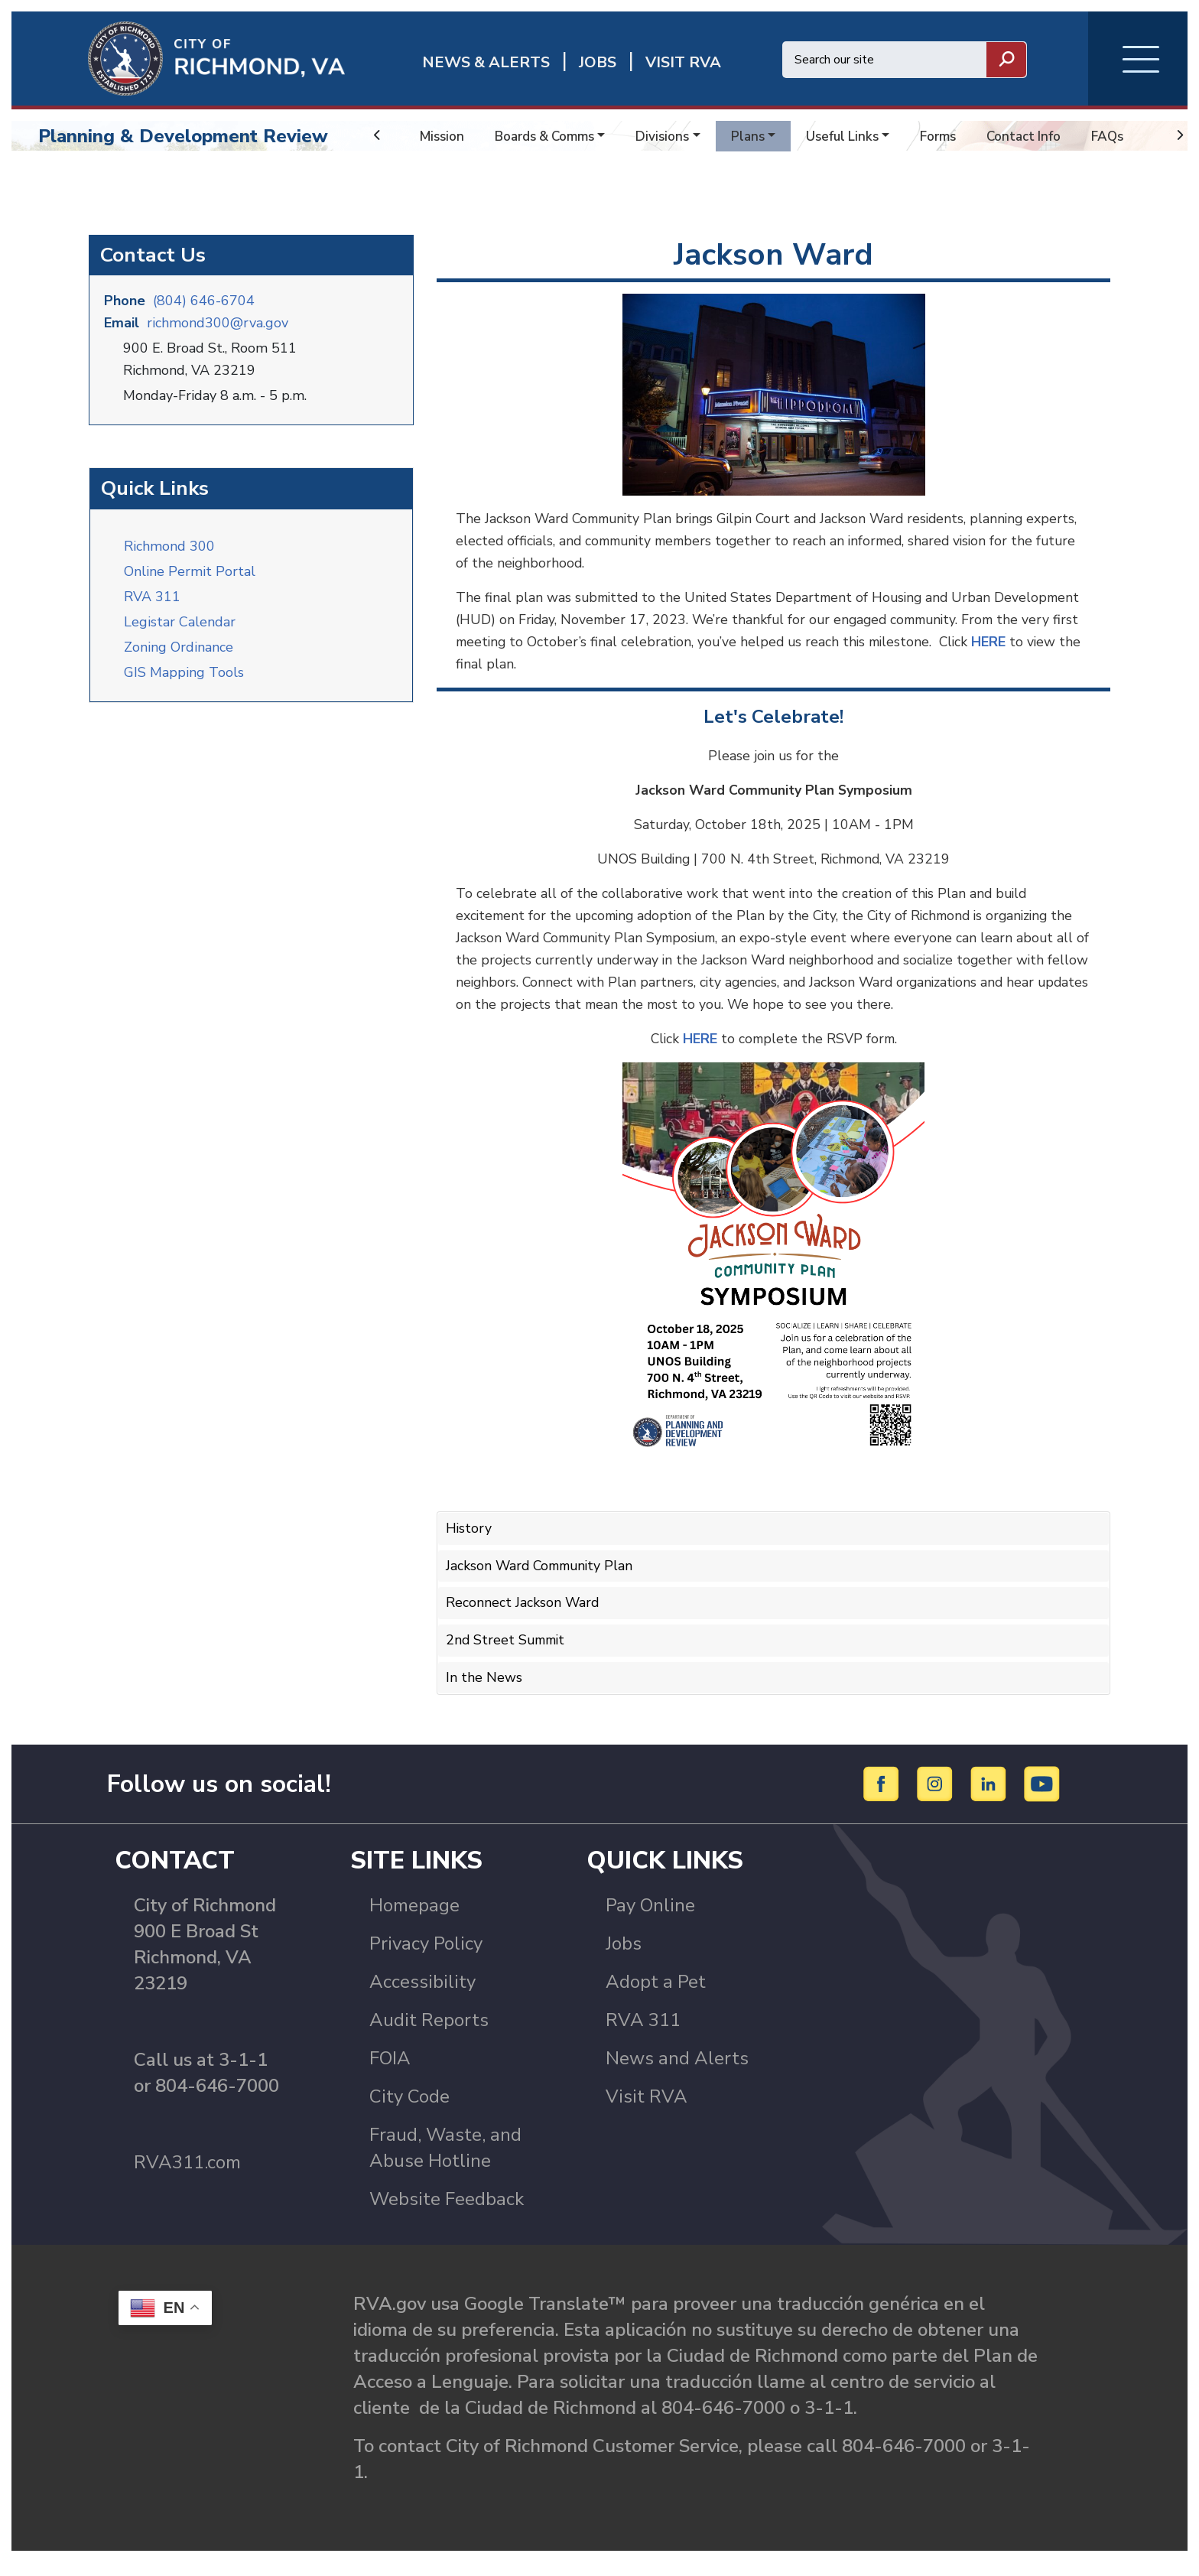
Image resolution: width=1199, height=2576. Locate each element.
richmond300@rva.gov (217, 332)
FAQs (1133, 136)
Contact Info (1046, 136)
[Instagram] (937, 1797)
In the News (484, 1684)
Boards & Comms (550, 136)
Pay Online (650, 1920)
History (469, 1538)
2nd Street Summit (508, 1647)
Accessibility (422, 1996)
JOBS (597, 62)
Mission (443, 136)
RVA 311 (152, 604)
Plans (760, 136)
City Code (409, 2111)
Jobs (624, 1958)
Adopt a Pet (656, 1996)
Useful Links (858, 136)
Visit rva (683, 62)
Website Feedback (446, 2213)
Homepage (414, 1920)
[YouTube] (1042, 1797)
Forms (957, 136)
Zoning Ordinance (178, 655)
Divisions (673, 136)
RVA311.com (187, 2177)
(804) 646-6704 (204, 310)
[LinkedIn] (991, 1797)
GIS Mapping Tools (184, 680)
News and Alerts (677, 2072)
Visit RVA (646, 2111)
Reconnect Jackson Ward (523, 1611)
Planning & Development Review (183, 136)
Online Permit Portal (189, 579)
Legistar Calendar (180, 629)
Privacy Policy (426, 1958)
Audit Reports (429, 2034)
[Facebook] (884, 1797)
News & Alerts (486, 62)
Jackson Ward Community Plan (542, 1575)
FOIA (390, 2072)
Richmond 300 (169, 554)
